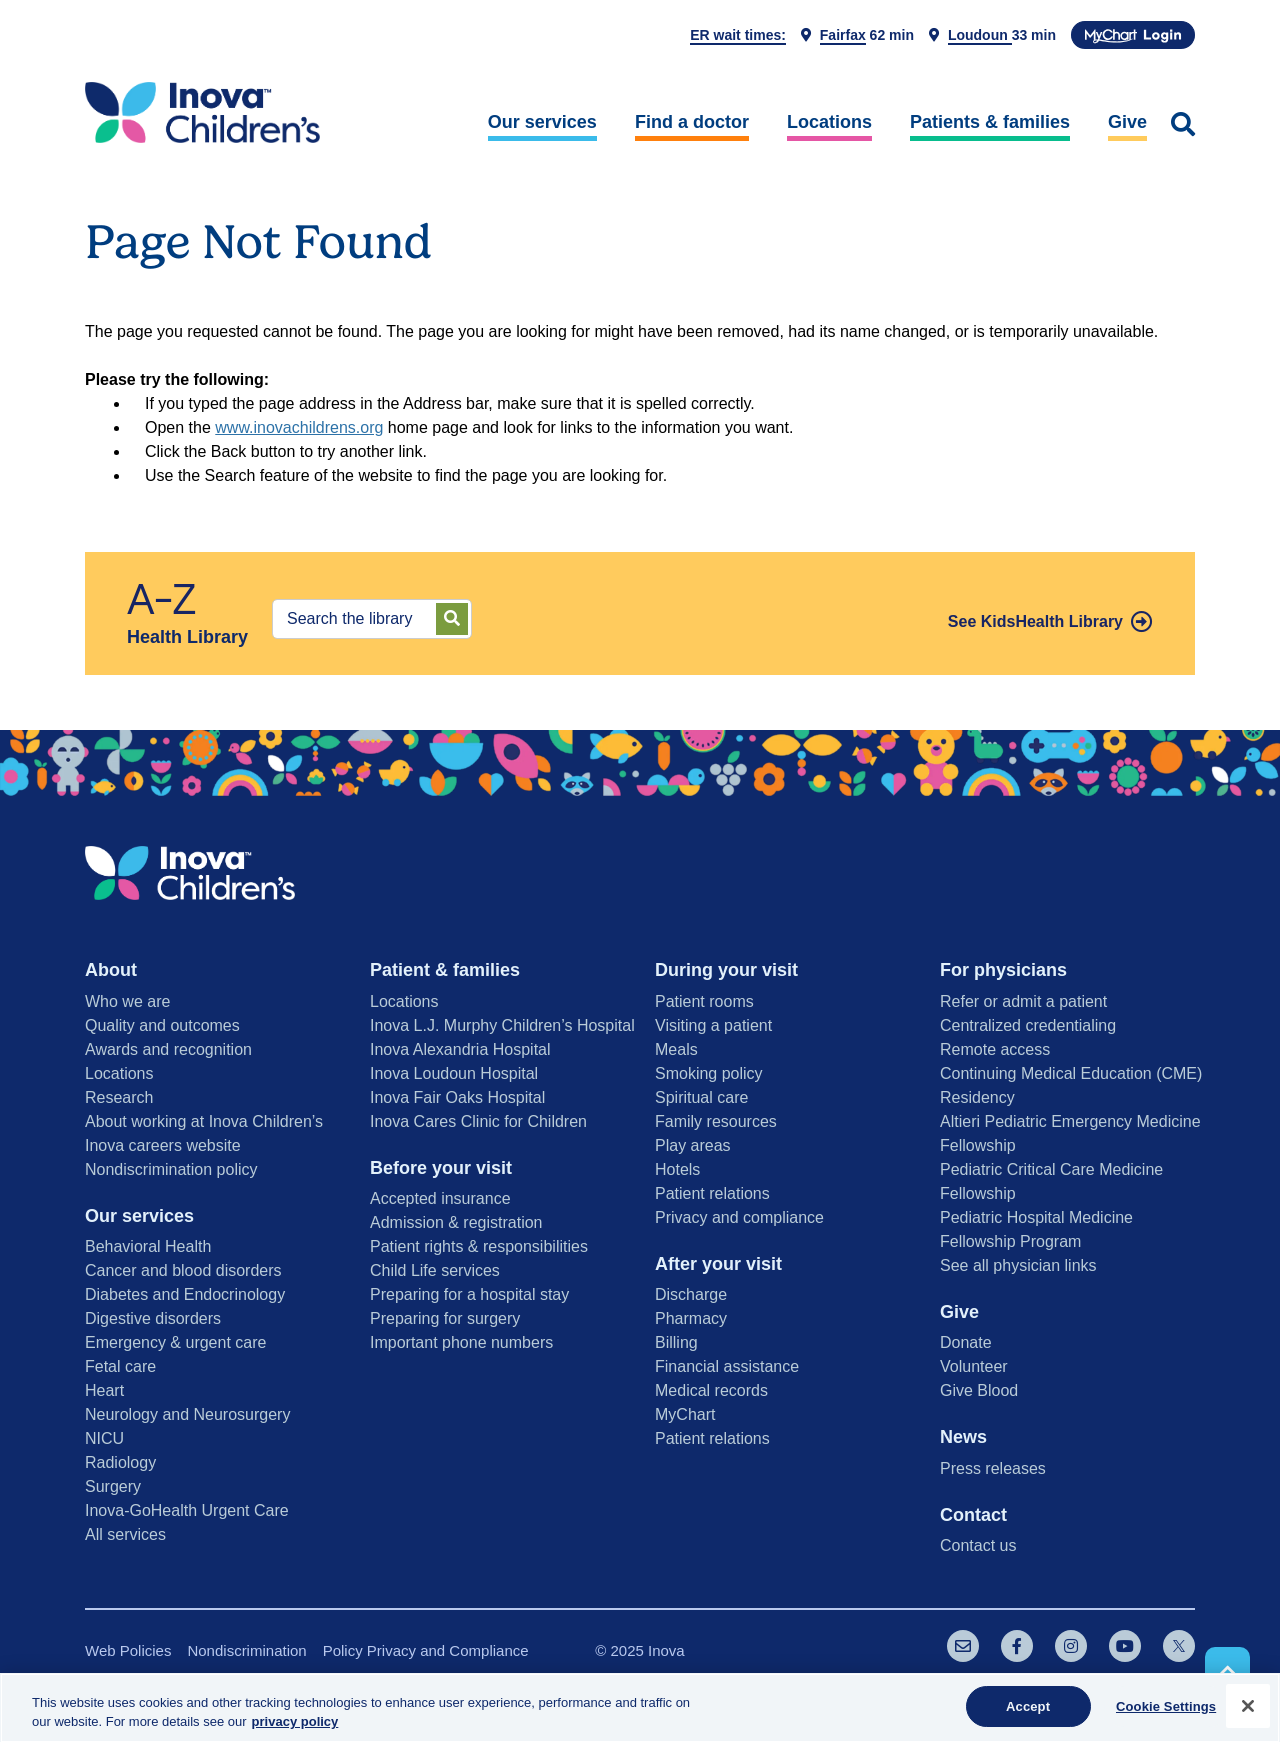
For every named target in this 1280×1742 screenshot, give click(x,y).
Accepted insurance (440, 1198)
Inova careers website (163, 1145)
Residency (977, 1097)
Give (1127, 122)
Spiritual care (701, 1097)
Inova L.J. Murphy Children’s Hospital (502, 1025)
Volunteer (974, 1366)
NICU (104, 1438)
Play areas (693, 1145)
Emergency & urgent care (175, 1342)
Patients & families (990, 122)
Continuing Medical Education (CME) (1071, 1073)
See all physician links (1018, 1265)
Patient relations (712, 1193)
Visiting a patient (713, 1025)
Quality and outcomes (162, 1025)
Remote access (995, 1049)
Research (119, 1097)
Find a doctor (692, 122)
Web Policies (128, 1650)
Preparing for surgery (445, 1318)
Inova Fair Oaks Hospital (457, 1097)
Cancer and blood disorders (183, 1270)
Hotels (677, 1169)
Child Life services (435, 1270)
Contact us (978, 1545)
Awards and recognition (168, 1049)
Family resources (716, 1121)
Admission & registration (456, 1222)
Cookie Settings (1166, 1713)
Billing (676, 1342)
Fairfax (843, 35)
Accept (1028, 1713)
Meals (676, 1049)
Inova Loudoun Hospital (454, 1073)
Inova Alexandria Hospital (460, 1049)
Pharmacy (691, 1318)
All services (125, 1534)
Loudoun (980, 35)
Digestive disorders (153, 1318)
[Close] (1248, 1713)
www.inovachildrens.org (299, 427)
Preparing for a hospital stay (469, 1294)
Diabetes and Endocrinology (185, 1294)
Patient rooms (704, 1001)
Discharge (691, 1294)
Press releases (993, 1468)
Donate (966, 1342)
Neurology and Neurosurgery (187, 1414)
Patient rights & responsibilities (479, 1246)
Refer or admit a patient (1023, 1001)
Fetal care (120, 1366)
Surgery (113, 1486)
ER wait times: (738, 35)
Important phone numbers (461, 1342)
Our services (542, 122)
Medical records (711, 1390)
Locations (829, 122)
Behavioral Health (148, 1246)
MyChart (685, 1414)
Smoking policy (709, 1073)
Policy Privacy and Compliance (426, 1650)
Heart (104, 1390)
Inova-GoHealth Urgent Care (187, 1510)
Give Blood (979, 1390)
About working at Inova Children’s (204, 1121)
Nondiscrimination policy (171, 1169)
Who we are (127, 1001)
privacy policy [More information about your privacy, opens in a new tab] (295, 1728)
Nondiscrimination (246, 1650)
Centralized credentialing (1028, 1025)
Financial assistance (727, 1366)
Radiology (120, 1462)
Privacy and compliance (739, 1217)
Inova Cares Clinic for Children (478, 1121)
